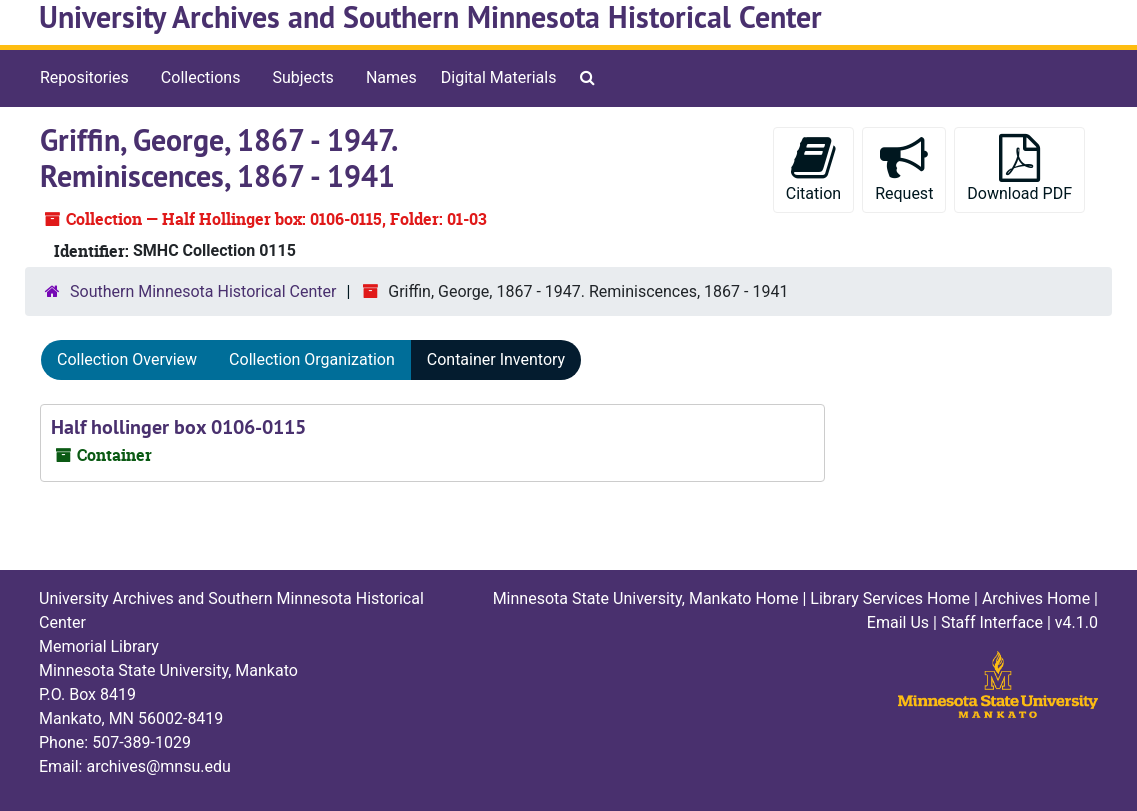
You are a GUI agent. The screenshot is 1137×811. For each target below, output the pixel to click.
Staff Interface (992, 622)
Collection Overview (127, 359)
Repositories (84, 77)
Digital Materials (499, 77)
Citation (813, 168)
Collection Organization (312, 359)
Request (904, 168)
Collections (201, 77)
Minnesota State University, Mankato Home (646, 598)
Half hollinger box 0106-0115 (178, 427)
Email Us (898, 622)
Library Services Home (890, 598)
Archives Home (1036, 598)
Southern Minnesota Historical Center (203, 291)
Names (391, 77)
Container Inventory (496, 359)
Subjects (302, 77)
